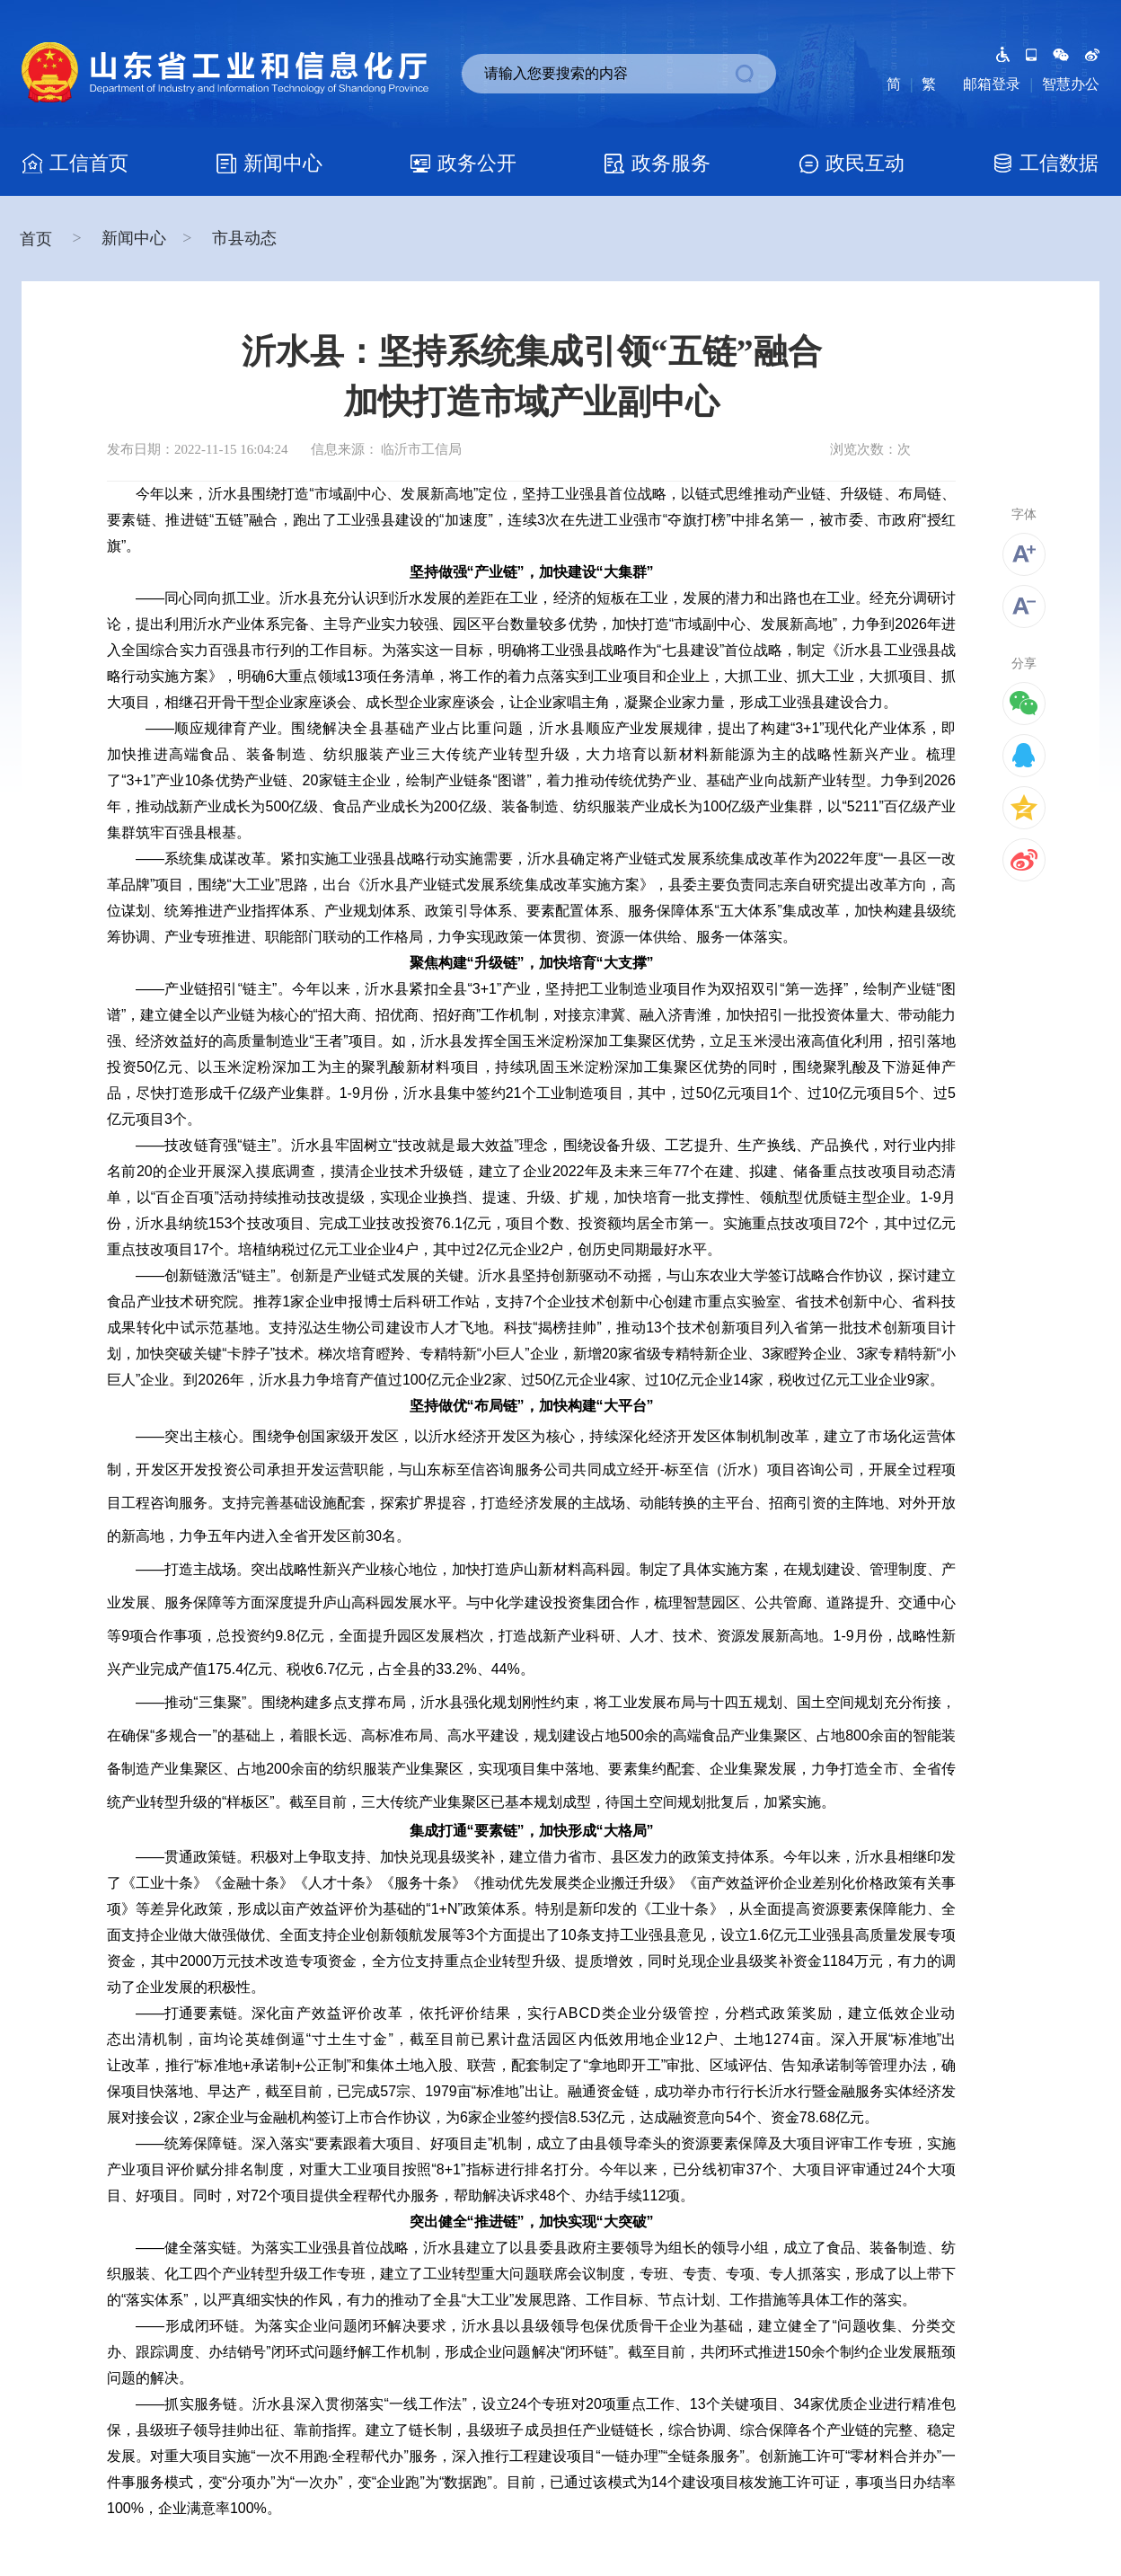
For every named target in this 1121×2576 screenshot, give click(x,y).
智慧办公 (1070, 84)
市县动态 (244, 238)
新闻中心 (134, 238)
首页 (38, 239)
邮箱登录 (991, 84)
